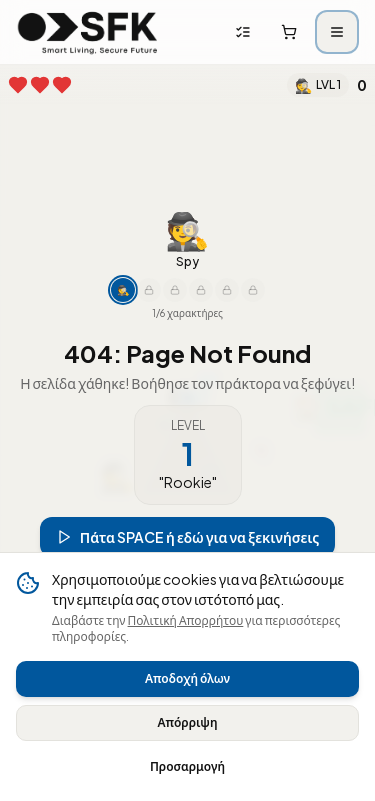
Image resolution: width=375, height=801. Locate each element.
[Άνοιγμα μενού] (337, 32)
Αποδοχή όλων (187, 678)
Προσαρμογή (187, 766)
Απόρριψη (187, 722)
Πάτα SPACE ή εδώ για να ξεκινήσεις (188, 535)
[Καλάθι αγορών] (289, 32)
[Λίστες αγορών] (243, 32)
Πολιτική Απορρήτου (186, 620)
